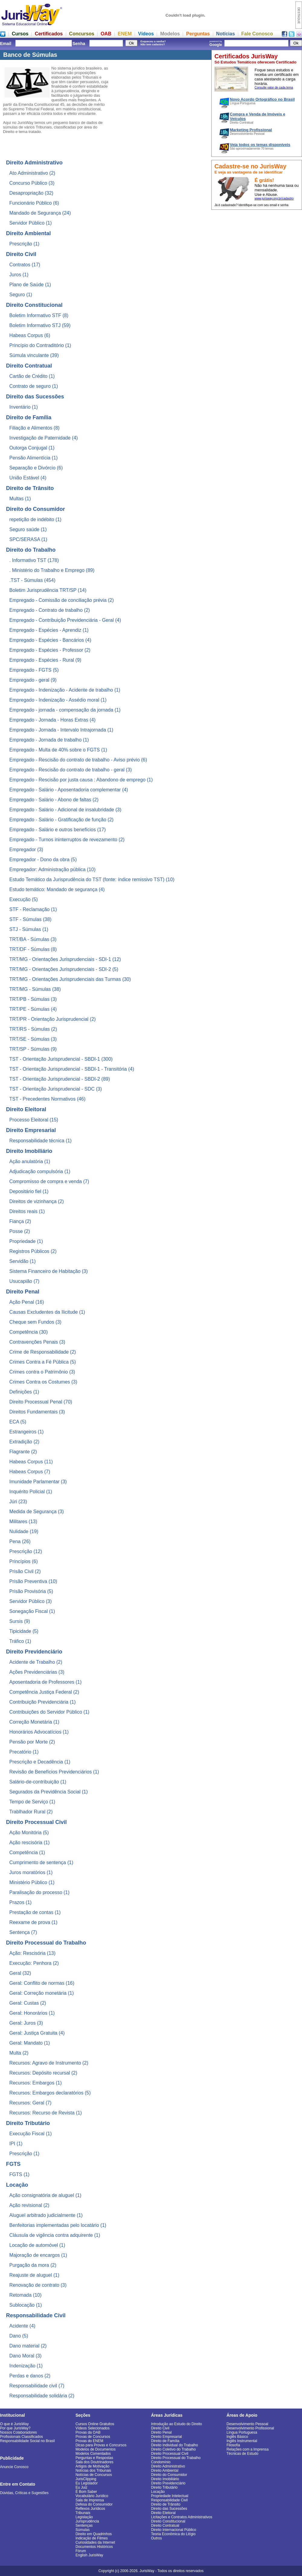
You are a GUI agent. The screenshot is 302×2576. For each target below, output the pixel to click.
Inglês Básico (237, 2437)
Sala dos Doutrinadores (94, 2462)
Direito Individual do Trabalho (174, 2445)
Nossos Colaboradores (18, 2432)
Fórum (81, 2551)
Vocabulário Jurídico (92, 2496)
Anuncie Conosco (14, 2467)
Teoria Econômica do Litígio (173, 2534)
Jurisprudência (87, 2521)
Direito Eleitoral (163, 2513)
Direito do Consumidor (169, 2475)
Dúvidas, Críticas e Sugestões (24, 2493)
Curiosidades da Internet (95, 2542)
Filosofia (233, 2445)
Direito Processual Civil (169, 2453)
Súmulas (83, 2530)
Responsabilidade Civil (169, 2500)
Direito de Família (165, 2441)
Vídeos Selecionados (93, 2428)
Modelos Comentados (93, 2453)
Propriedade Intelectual (169, 2496)
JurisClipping (86, 2479)
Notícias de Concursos (94, 2475)
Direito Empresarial (166, 2437)
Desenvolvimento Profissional (250, 2428)
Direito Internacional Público (173, 2530)
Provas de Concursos (93, 2437)
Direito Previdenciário (168, 2483)
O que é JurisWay (14, 2424)
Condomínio (161, 2462)
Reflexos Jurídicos (90, 2508)
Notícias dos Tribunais (93, 2470)
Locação (158, 2492)
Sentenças (84, 2525)
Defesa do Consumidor (94, 2504)
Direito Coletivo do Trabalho (173, 2449)
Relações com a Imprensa (247, 2449)
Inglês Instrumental (241, 2441)
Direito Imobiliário (165, 2479)
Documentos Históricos (94, 2547)
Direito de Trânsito (165, 2504)
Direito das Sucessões (169, 2508)
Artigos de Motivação (92, 2466)
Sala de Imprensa (90, 2500)
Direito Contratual (165, 2525)
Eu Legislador (87, 2483)
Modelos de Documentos (96, 2449)
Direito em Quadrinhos (94, 2534)
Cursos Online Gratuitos (95, 2424)
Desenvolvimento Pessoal (247, 2424)
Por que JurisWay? (15, 2428)
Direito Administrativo (168, 2466)
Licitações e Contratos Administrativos (181, 2517)
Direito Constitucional (168, 2521)
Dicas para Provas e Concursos (101, 2445)
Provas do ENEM (89, 2441)
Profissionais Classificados (21, 2437)
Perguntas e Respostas (94, 2458)
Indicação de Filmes (92, 2538)
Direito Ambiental (164, 2470)
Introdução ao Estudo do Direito (176, 2424)
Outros (156, 2538)
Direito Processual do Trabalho (176, 2458)
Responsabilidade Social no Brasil (27, 2441)
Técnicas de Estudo (242, 2453)
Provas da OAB (88, 2432)
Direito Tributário (164, 2487)
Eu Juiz (81, 2487)
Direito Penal (161, 2432)
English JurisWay (89, 2555)
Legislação (84, 2517)
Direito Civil (160, 2428)
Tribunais (83, 2513)
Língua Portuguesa (241, 2432)
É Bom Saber (86, 2492)
